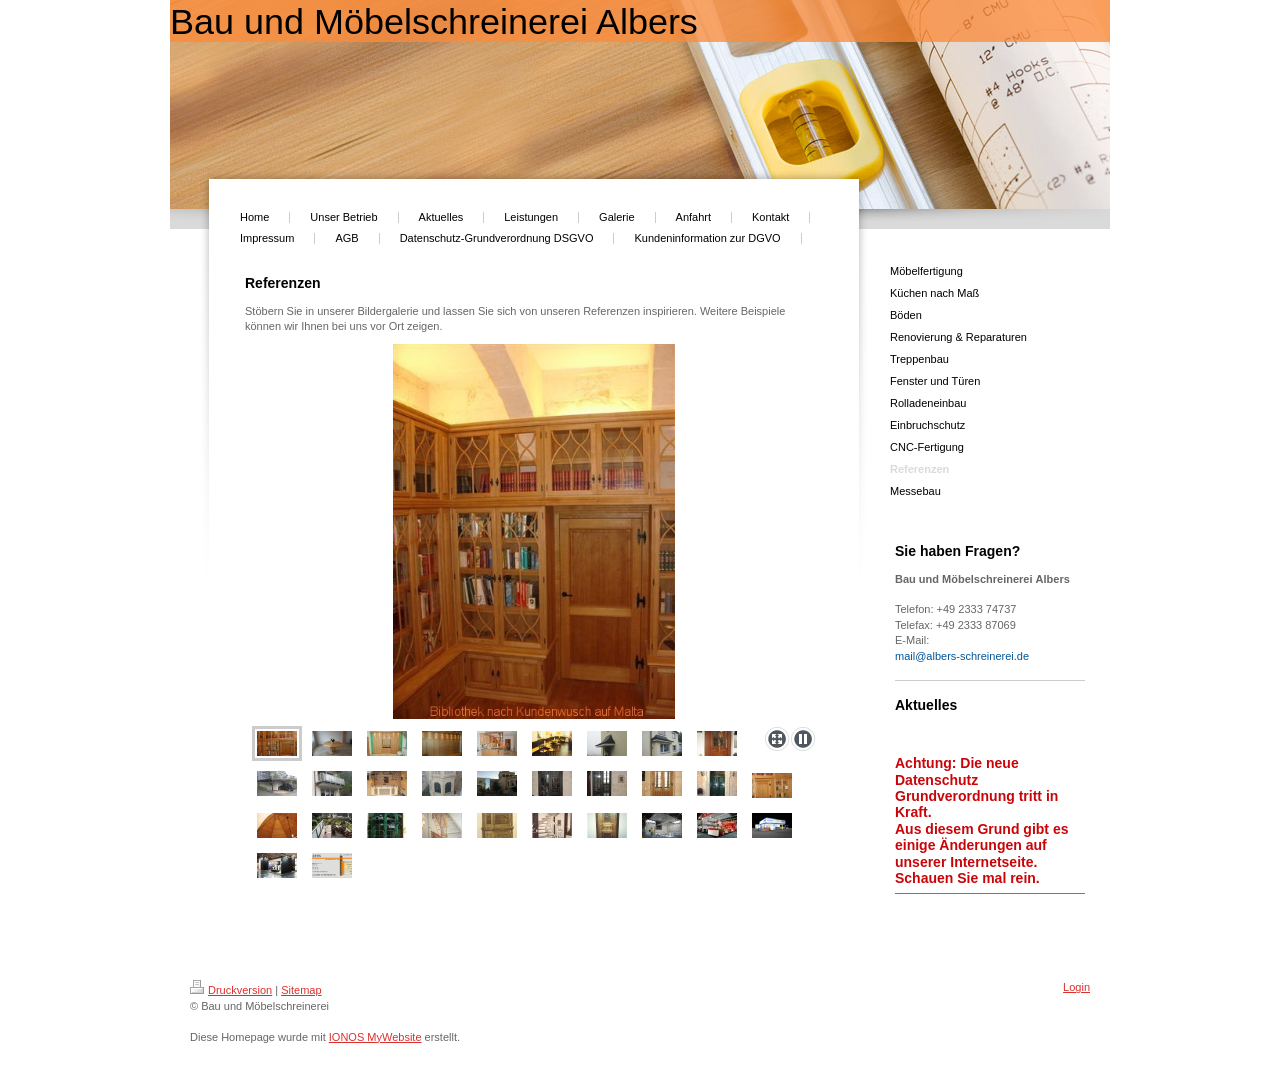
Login (1076, 987)
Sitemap (301, 990)
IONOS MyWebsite (375, 1037)
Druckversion (231, 990)
